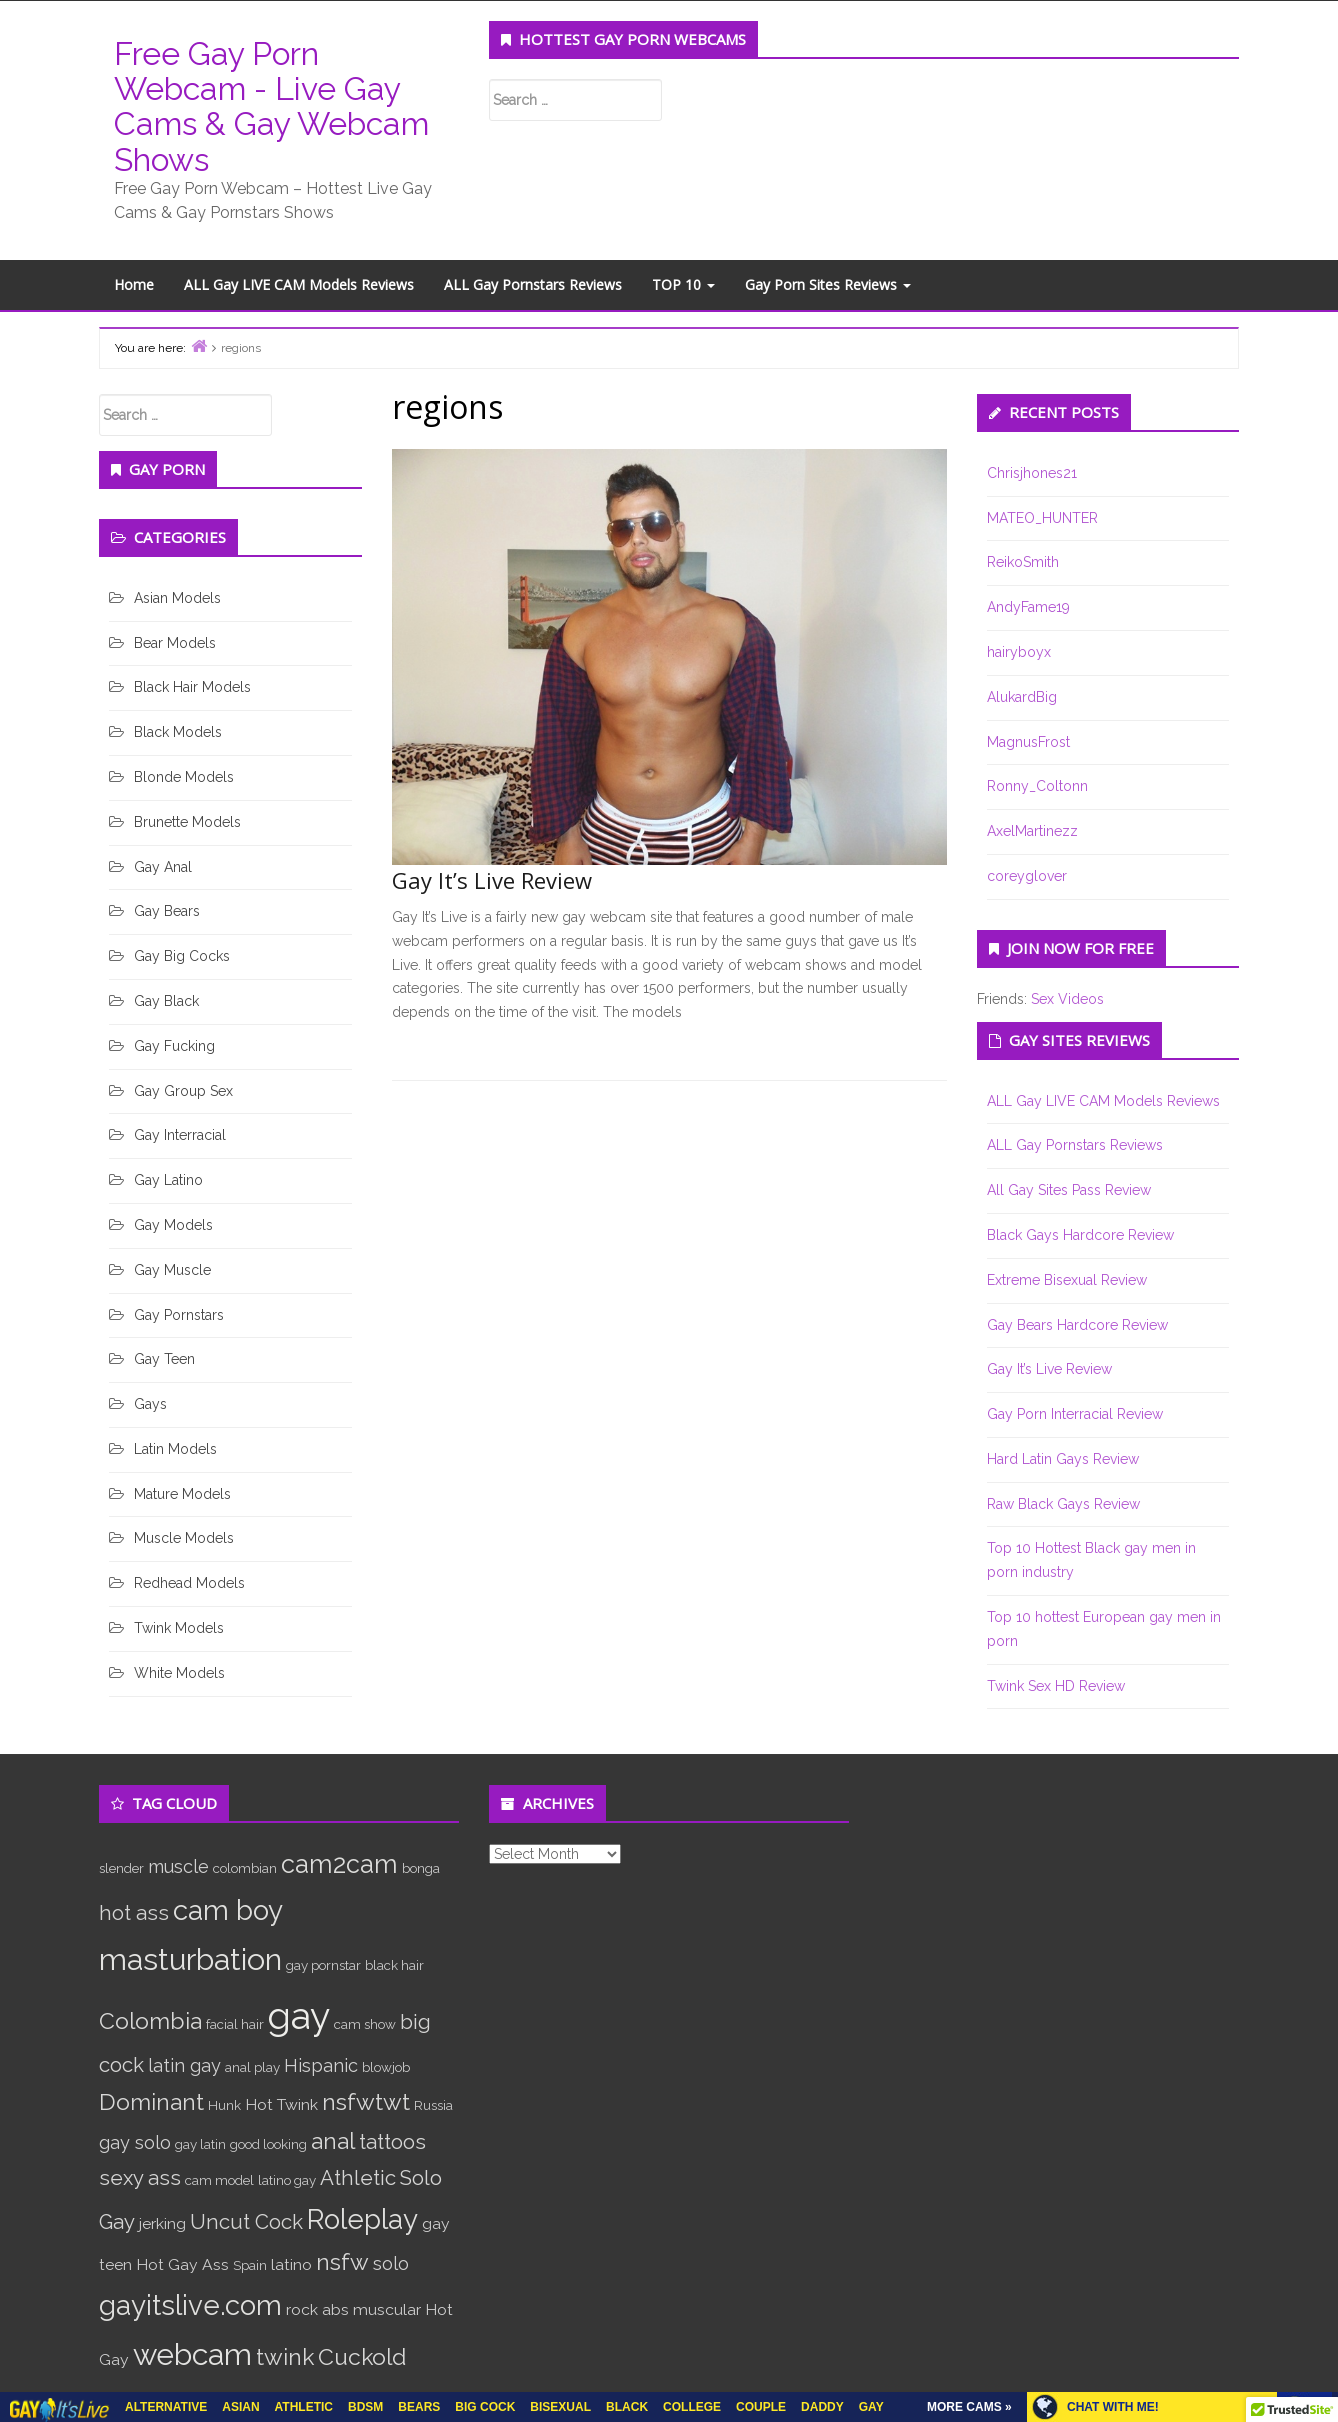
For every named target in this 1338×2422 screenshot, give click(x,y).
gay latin (200, 2144)
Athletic (358, 2178)
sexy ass (140, 2178)
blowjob (386, 2067)
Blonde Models (184, 777)
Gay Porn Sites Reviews (828, 284)
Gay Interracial (180, 1135)
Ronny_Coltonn (1037, 786)
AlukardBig (1022, 697)
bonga (421, 1868)
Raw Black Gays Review (1063, 1504)
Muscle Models (184, 1538)
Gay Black (166, 1001)
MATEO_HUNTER (1042, 518)
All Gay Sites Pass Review (1069, 1190)
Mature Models (182, 1494)
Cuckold (362, 2356)
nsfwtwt (366, 2101)
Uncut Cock (246, 2222)
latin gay (184, 2065)
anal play (252, 2067)
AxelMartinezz (1032, 831)
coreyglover (1027, 876)
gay (299, 2016)
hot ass (134, 1913)
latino (291, 2264)
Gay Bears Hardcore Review (1077, 1325)
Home (134, 284)
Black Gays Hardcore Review (1080, 1235)
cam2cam (339, 1864)
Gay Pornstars (179, 1315)
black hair (394, 1965)
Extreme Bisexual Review (1067, 1280)
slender (121, 1868)
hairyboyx (1019, 652)
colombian (245, 1868)
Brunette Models (187, 822)
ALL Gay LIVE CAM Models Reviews (299, 284)
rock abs (317, 2309)
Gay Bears (167, 911)
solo (391, 2263)
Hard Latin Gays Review (1063, 1459)
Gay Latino (168, 1180)
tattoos (392, 2142)
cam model (219, 2180)
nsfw (342, 2261)
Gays (150, 1404)
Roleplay (362, 2219)
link (1320, 2109)
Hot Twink (281, 2104)
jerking (162, 2223)
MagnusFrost (1028, 742)
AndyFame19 (1028, 607)
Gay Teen (164, 1359)
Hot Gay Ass (182, 2264)
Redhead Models (189, 1583)
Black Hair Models (192, 687)
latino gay (287, 2180)
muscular (387, 2309)
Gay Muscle (172, 1270)
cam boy (228, 1910)
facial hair (235, 2024)
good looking (268, 2144)
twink (285, 2356)
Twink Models (179, 1628)
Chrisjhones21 (1032, 473)
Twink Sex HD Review (1056, 1686)
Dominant (151, 2101)
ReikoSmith (1023, 562)
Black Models (178, 732)
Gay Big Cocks (182, 956)
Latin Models (175, 1449)
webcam (192, 2354)
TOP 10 (683, 284)
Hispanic (321, 2065)
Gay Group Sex (183, 1091)
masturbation (190, 1959)
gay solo (135, 2142)
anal (333, 2140)
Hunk (224, 2105)
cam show (365, 2024)
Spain (250, 2265)
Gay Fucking (174, 1046)
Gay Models (173, 1225)
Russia (433, 2105)
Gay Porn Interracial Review (1075, 1414)
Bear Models (175, 643)
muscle (178, 1866)
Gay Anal (163, 867)
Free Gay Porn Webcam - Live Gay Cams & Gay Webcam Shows (271, 106)
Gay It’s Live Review (492, 880)
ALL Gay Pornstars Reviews (533, 284)
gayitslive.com (190, 2305)
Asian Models (177, 598)
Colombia (150, 2020)
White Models (179, 1673)
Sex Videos (1067, 999)
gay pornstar (323, 1965)
